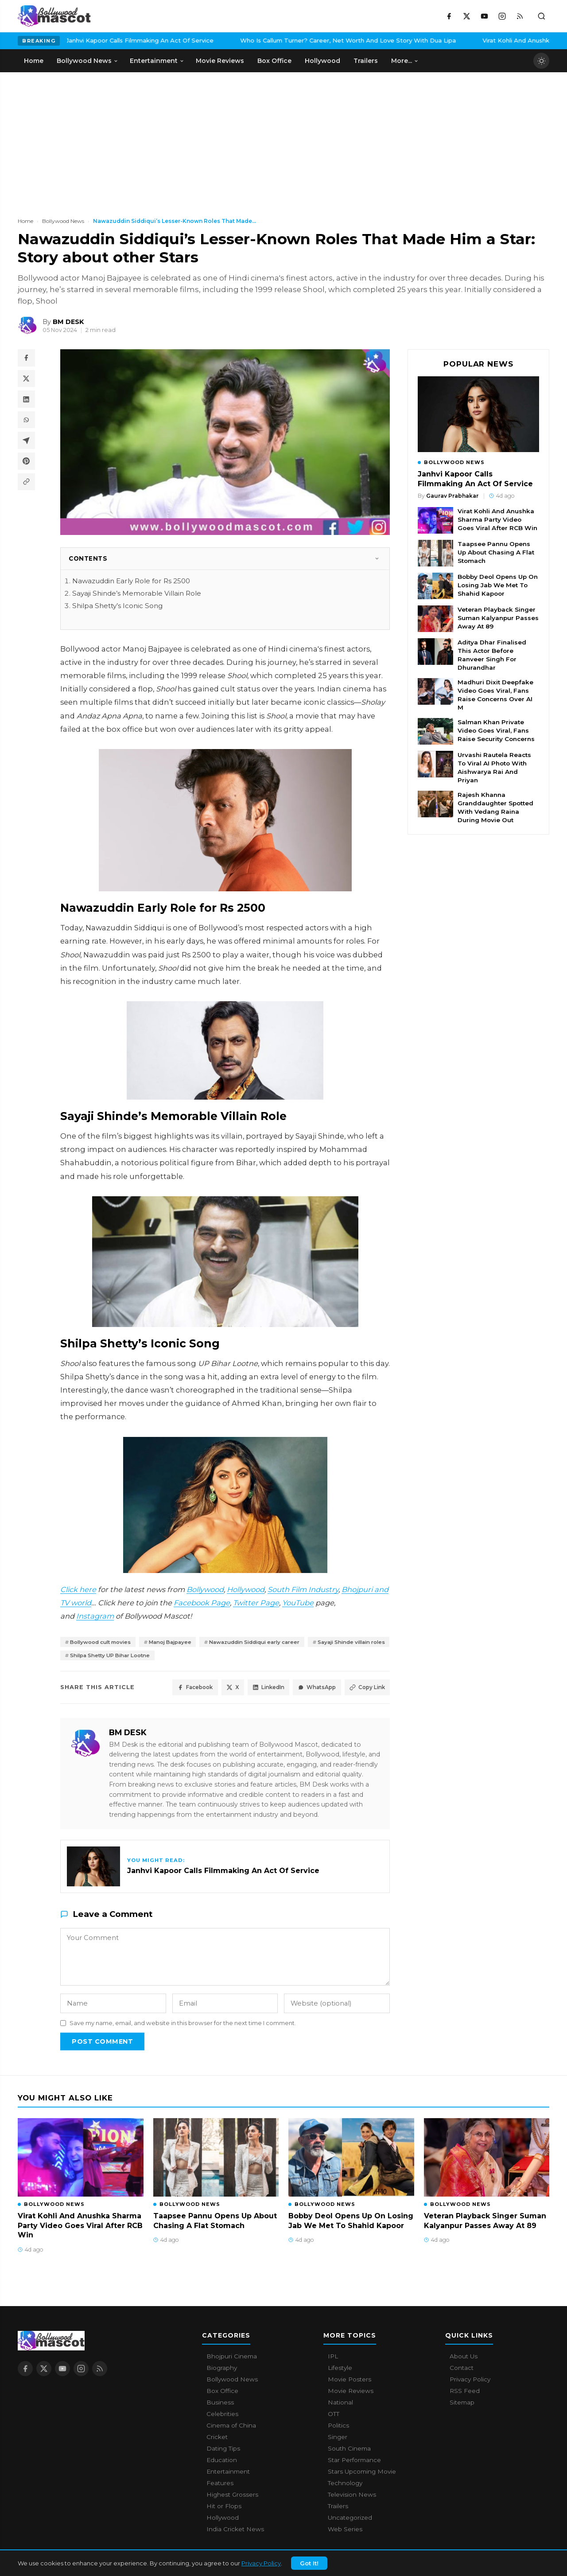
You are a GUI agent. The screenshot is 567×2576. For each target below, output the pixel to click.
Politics (338, 2427)
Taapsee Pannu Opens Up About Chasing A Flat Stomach (496, 552)
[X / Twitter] (466, 15)
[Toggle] (377, 558)
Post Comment (102, 2044)
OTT (333, 2416)
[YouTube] (484, 15)
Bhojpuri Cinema (231, 2358)
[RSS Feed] (519, 15)
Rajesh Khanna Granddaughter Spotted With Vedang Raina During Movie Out (495, 807)
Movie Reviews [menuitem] (220, 61)
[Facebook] (448, 15)
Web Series (345, 2531)
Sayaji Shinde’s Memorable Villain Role (136, 593)
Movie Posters (349, 2381)
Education (221, 2462)
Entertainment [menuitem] (157, 61)
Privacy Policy (261, 2563)
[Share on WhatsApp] (26, 422)
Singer (337, 2439)
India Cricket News (235, 2531)
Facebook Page (202, 1602)
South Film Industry (303, 1589)
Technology (345, 2485)
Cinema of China (231, 2427)
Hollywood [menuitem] (322, 61)
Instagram (95, 1616)
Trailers (338, 2508)
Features (219, 2485)
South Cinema (349, 2450)
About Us (464, 2358)
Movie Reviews (350, 2392)
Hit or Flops (223, 2508)
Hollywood (245, 1589)
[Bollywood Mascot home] (54, 16)
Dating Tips (223, 2450)
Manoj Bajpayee (182, 1642)
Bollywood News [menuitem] (87, 61)
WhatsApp (310, 1689)
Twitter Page (256, 1602)
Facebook (174, 1689)
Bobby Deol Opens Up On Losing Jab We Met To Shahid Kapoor (498, 585)
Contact (462, 2369)
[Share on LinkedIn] (26, 401)
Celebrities (222, 2416)
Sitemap (462, 2404)
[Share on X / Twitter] (26, 379)
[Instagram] (501, 15)
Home (25, 221)
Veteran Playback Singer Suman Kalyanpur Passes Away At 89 (498, 618)
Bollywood (205, 1589)
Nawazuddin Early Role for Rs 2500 (131, 581)
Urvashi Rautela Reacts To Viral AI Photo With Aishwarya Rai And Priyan (494, 767)
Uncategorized (350, 2519)
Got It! (309, 2563)
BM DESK (128, 1734)
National (340, 2404)
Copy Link (365, 1689)
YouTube (298, 1602)
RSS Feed (465, 2392)
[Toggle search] (541, 16)
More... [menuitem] (405, 61)
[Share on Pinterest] (26, 464)
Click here (78, 1589)
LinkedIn (256, 1689)
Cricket (217, 2439)
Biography (221, 2369)
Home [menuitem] (33, 61)
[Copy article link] (26, 486)
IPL (333, 2358)
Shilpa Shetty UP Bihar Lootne (210, 1657)
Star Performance (354, 2462)
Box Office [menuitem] (274, 61)
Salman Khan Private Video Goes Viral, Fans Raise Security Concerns (496, 730)
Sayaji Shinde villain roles (109, 1657)
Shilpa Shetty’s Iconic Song (117, 605)
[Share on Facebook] (26, 358)
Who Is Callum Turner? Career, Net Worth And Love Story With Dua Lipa (237, 40)
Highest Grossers (232, 2496)
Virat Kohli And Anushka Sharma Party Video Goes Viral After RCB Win (497, 519)
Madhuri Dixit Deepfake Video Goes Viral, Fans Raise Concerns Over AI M (495, 695)
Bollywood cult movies (105, 1642)
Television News (352, 2496)
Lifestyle (340, 2369)
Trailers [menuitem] (365, 61)
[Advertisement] (84, 139)
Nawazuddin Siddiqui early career (276, 1642)
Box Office (222, 2392)
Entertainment (228, 2473)
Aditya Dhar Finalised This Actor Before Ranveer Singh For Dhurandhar (492, 655)
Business (220, 2404)
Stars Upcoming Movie (362, 2473)
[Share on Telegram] (26, 443)
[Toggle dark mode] (541, 61)
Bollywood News (63, 221)
